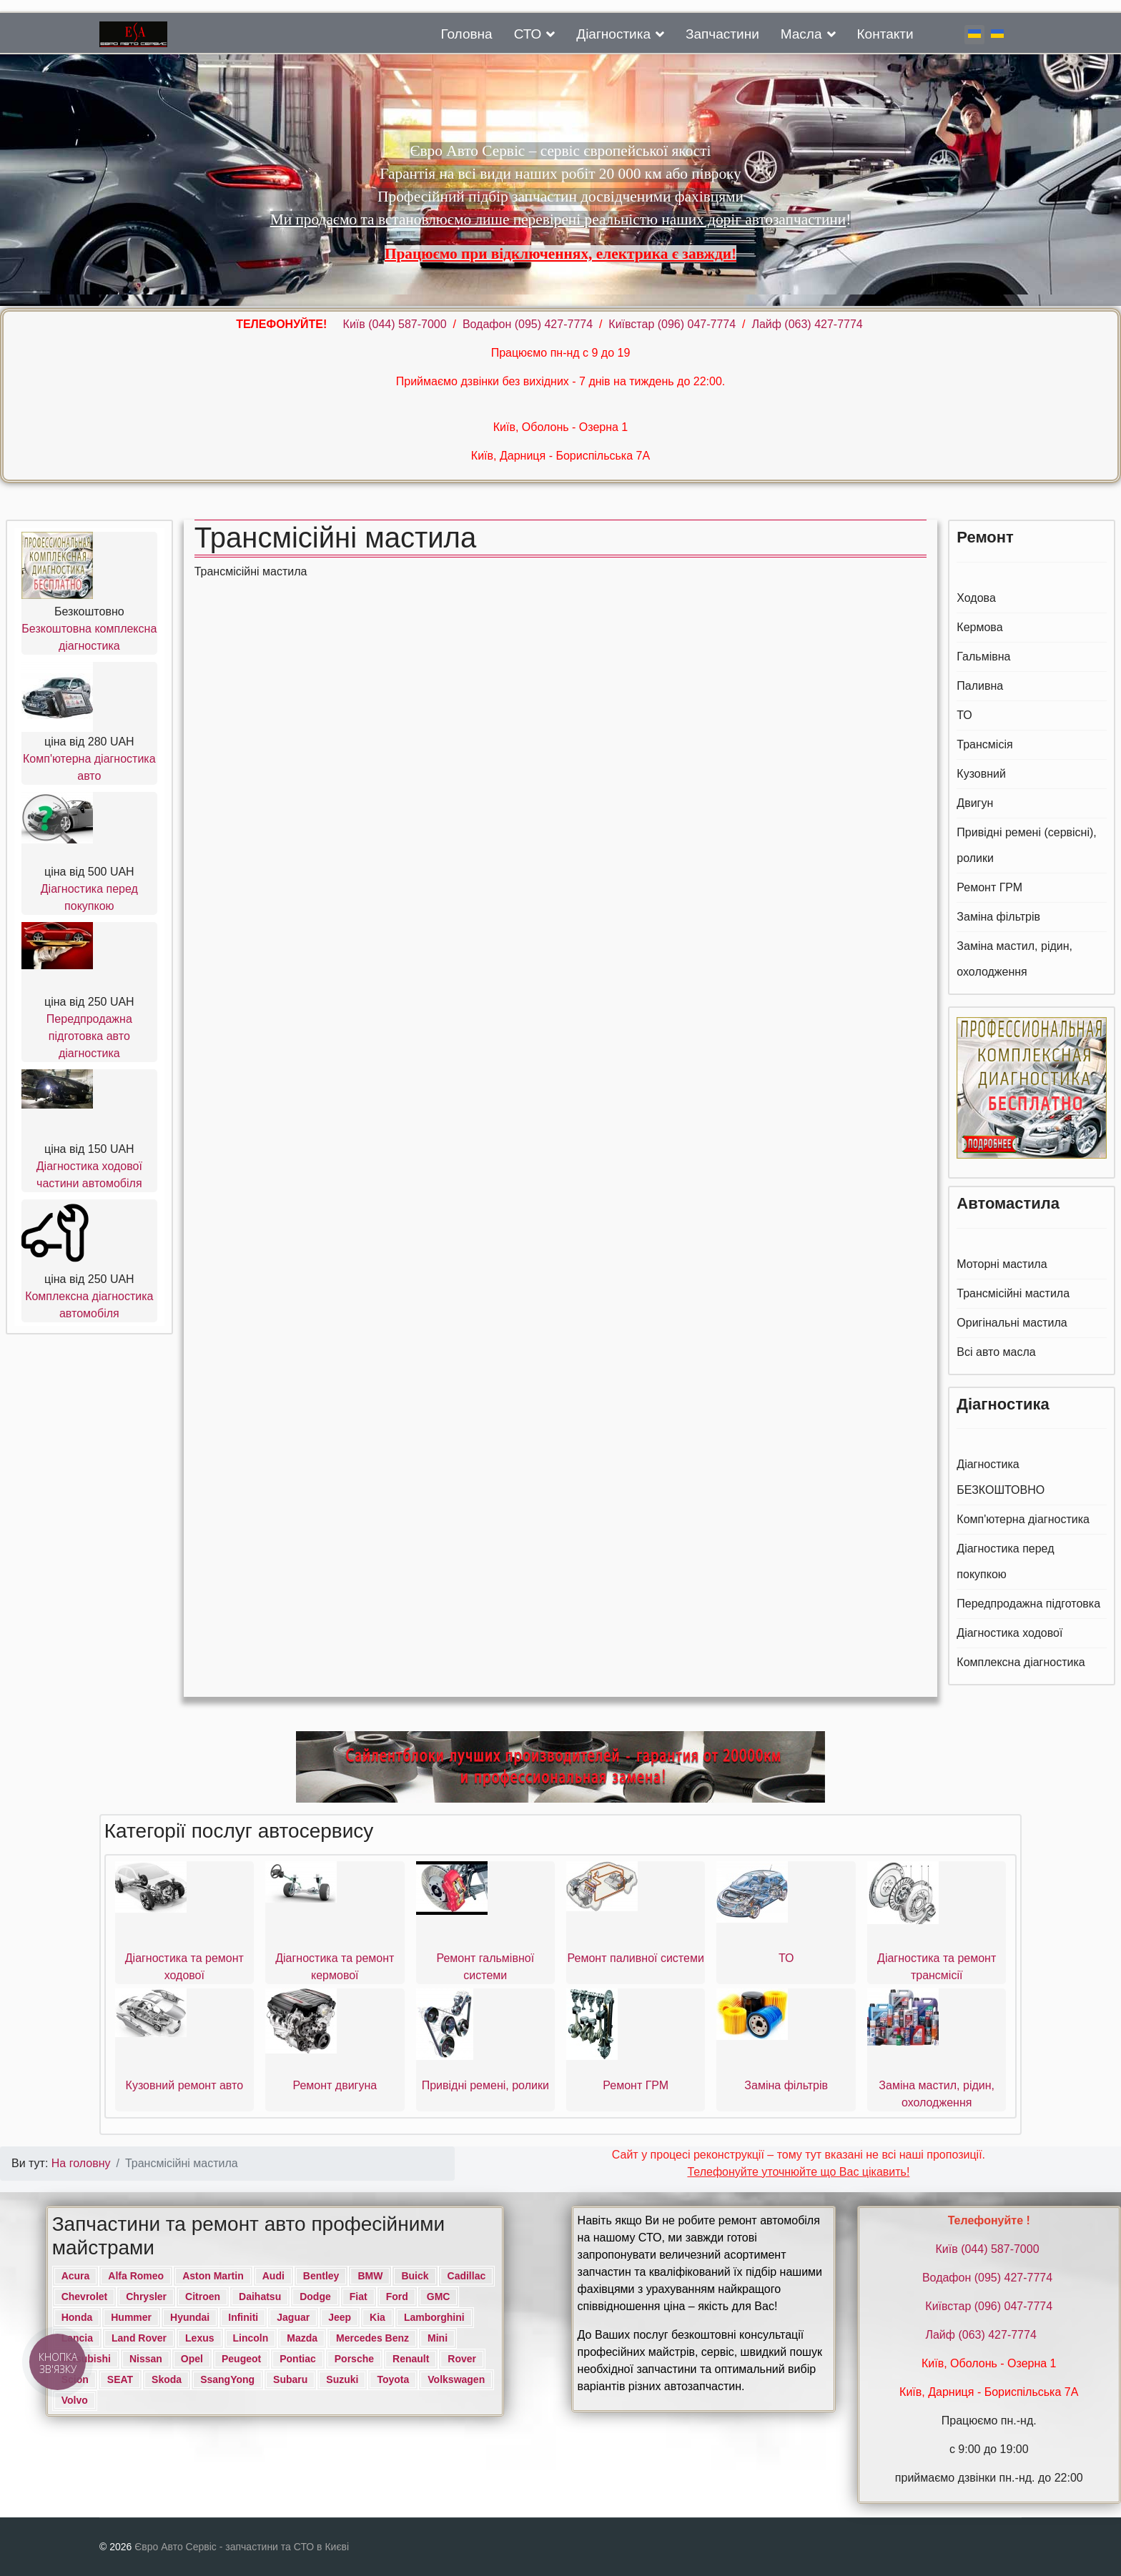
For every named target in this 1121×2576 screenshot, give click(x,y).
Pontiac (298, 2358)
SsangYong (227, 2379)
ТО (964, 715)
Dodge (315, 2296)
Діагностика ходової (1009, 1633)
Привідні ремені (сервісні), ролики (1026, 845)
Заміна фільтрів (998, 917)
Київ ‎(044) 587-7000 (396, 324)
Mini (438, 2338)
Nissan (145, 2358)
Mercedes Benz (372, 2338)
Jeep (339, 2317)
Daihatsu (260, 2296)
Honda (77, 2317)
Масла (801, 33)
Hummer (131, 2317)
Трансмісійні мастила (1013, 1293)
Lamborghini (434, 2317)
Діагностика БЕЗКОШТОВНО (1001, 1477)
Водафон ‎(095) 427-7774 (528, 324)
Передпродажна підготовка (1028, 1603)
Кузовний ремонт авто (184, 2085)
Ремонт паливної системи (636, 1958)
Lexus (199, 2338)
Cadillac (467, 2276)
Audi (273, 2276)
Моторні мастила (1002, 1264)
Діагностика (613, 33)
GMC (438, 2296)
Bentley (321, 2276)
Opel (192, 2358)
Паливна (980, 686)
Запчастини (722, 33)
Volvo (74, 2400)
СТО (528, 33)
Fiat (358, 2296)
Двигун (975, 803)
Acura (75, 2276)
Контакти (885, 33)
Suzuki (342, 2379)
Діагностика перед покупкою (1005, 1561)
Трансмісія (984, 744)
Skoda (167, 2379)
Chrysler (146, 2296)
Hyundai (189, 2317)
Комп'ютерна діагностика (1023, 1519)
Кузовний (981, 774)
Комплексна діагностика (1021, 1662)
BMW (369, 2276)
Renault (410, 2358)
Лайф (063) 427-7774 (806, 324)
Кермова (979, 627)
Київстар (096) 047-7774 (672, 324)
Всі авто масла (996, 1352)
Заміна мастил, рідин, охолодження (1014, 959)
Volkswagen (456, 2379)
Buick (414, 2276)
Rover (462, 2358)
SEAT (120, 2379)
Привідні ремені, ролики (485, 2085)
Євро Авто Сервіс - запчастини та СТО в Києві (241, 2546)
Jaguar (293, 2317)
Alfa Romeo (136, 2276)
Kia (377, 2317)
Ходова (976, 598)
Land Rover (139, 2338)
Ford (397, 2296)
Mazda (302, 2338)
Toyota (393, 2379)
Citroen (202, 2296)
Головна (466, 33)
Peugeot (241, 2358)
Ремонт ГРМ (989, 887)
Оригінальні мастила (1012, 1323)
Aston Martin (213, 2276)
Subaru (290, 2379)
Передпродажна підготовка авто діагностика (89, 1036)
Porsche (354, 2358)
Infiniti (243, 2317)
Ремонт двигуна (334, 2085)
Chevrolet (84, 2296)
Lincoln (251, 2338)
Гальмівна (983, 656)
